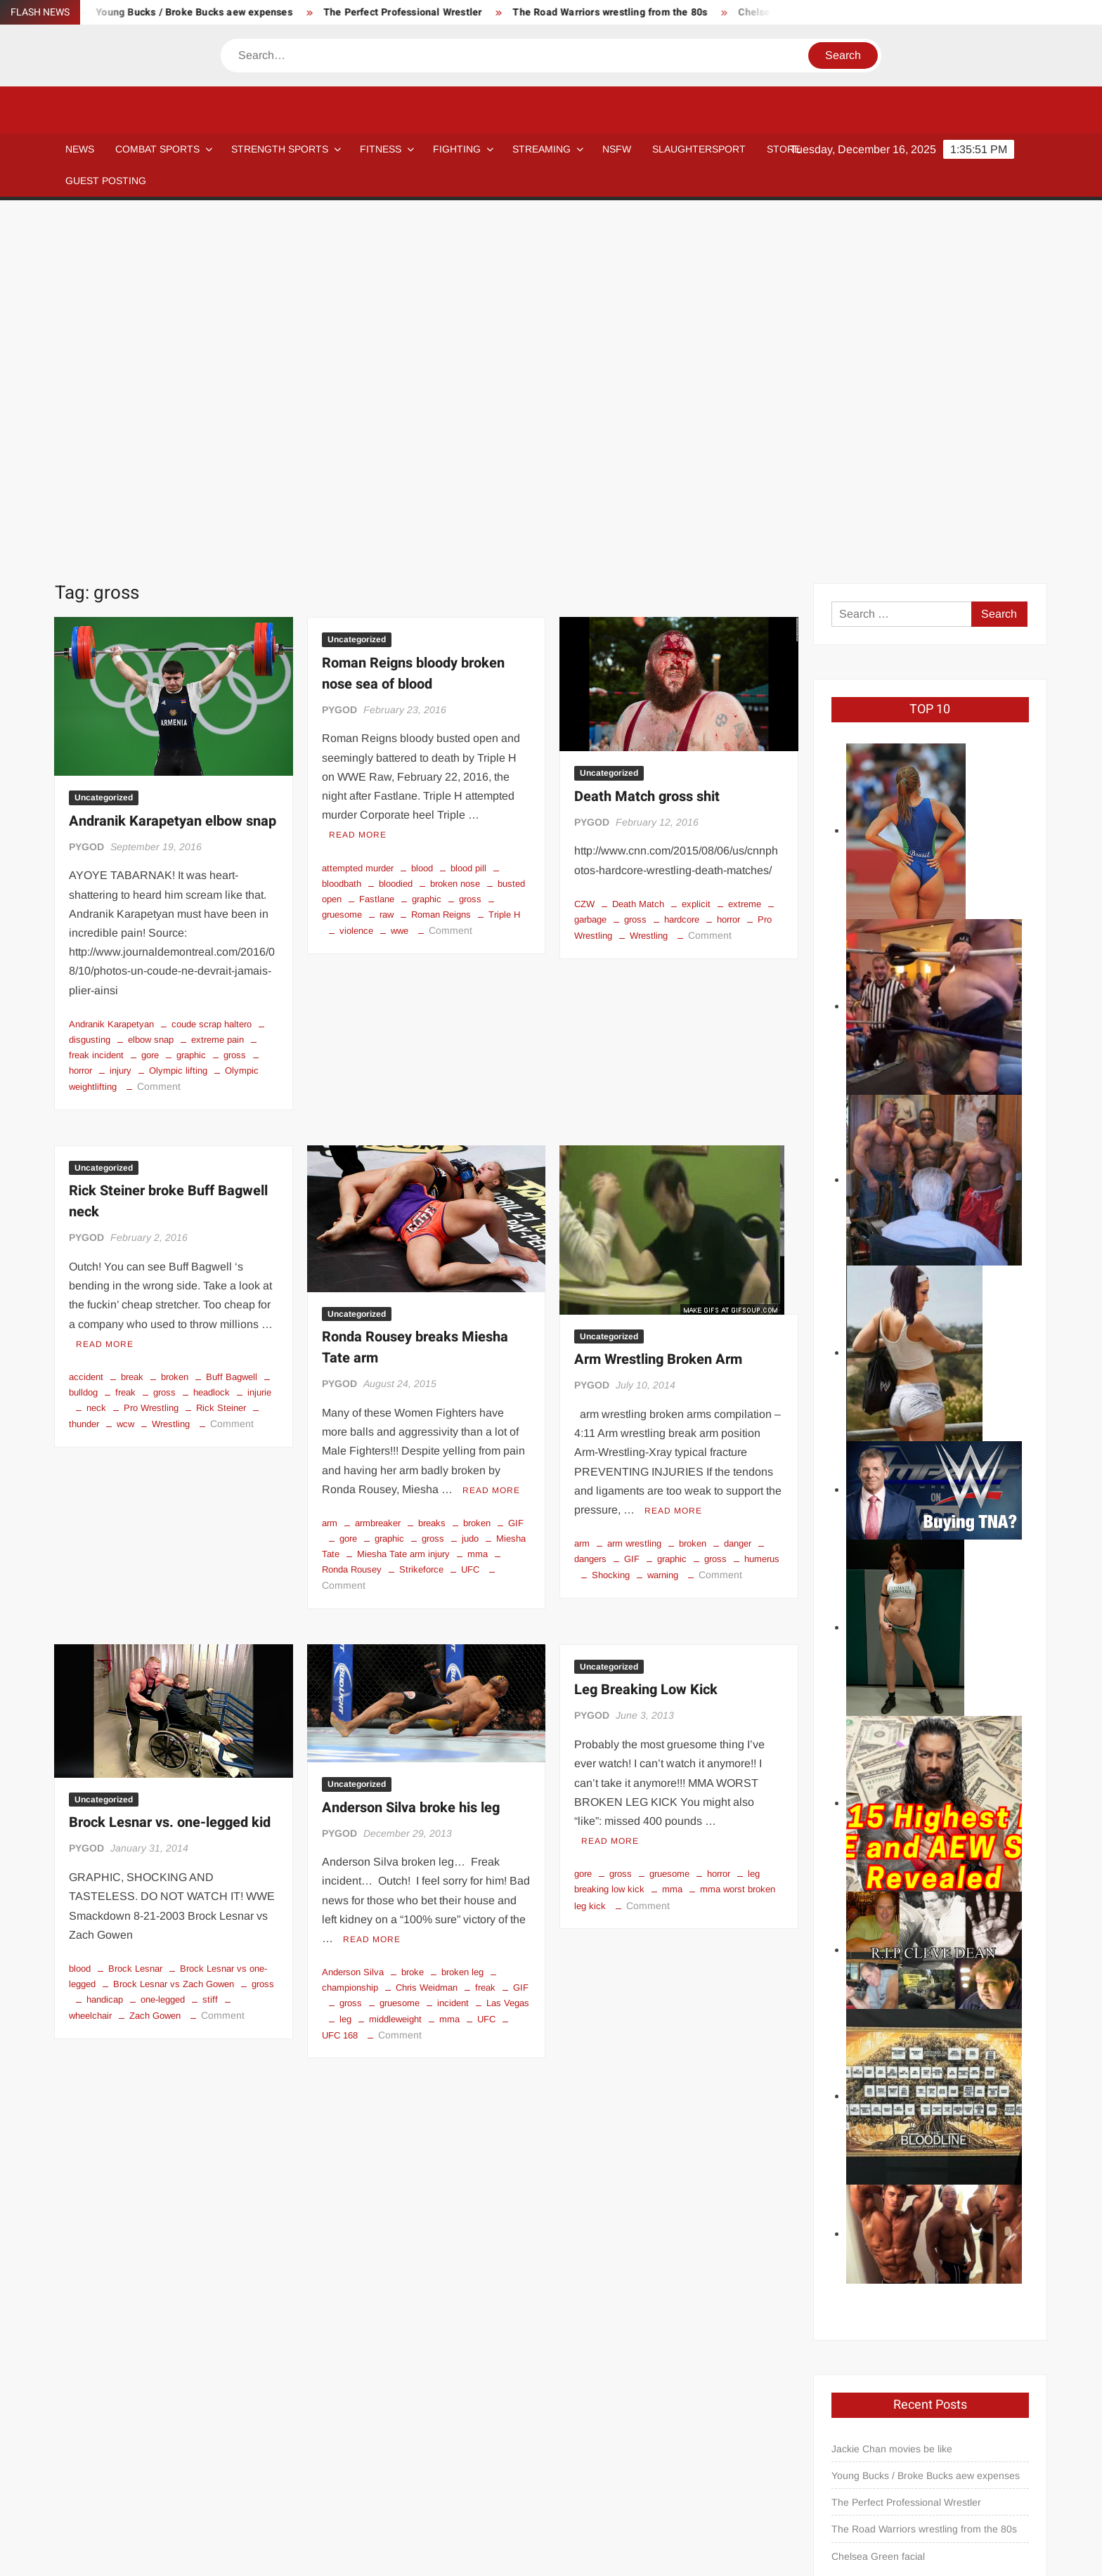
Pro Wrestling (151, 1060)
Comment (159, 738)
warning (662, 1227)
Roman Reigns (441, 566)
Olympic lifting (178, 722)
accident (86, 1029)
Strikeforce (421, 1221)
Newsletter (424, 2504)
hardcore (681, 571)
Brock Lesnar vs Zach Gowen (173, 1636)
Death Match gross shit (647, 448)
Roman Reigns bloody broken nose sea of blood (413, 325)
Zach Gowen (155, 1668)
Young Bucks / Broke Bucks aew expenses (216, 12)
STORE (783, 149)
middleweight (395, 1671)
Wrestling (649, 588)
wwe (399, 583)
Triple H (504, 566)
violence (356, 583)
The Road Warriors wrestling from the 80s (632, 12)
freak (125, 1044)
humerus (761, 1211)
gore (150, 707)
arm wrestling (634, 1195)
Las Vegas (507, 1655)
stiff (210, 1651)
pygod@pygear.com (881, 2370)
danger (737, 1195)
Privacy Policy (1016, 2552)
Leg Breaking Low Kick (646, 1342)
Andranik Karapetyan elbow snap (172, 473)
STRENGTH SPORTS (279, 149)
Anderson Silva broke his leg (411, 1460)
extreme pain (217, 692)
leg (345, 1671)
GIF (516, 1175)
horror (728, 571)
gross (234, 707)
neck (96, 1060)
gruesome (400, 1655)
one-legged (163, 1651)
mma (477, 1206)
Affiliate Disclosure (290, 2504)
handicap (104, 1651)
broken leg (462, 1624)
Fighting (457, 149)
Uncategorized (103, 450)
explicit (696, 556)
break (132, 1029)
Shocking (611, 1227)
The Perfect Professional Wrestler (425, 12)
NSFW (616, 149)
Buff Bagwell (231, 1029)
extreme (744, 556)
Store (718, 2504)
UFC (470, 1221)
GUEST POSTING (105, 180)
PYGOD (86, 499)
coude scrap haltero (211, 676)
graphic (191, 707)
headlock (211, 1044)
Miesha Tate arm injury (403, 1206)
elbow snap (151, 692)
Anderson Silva (353, 1624)
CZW (584, 556)
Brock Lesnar (135, 1620)
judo (470, 1190)
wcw (125, 1076)
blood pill (468, 520)
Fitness (380, 149)
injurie (259, 1044)
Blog (101, 2504)
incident (453, 1655)
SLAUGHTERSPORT (699, 149)
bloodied (396, 536)
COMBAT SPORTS (157, 149)
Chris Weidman (427, 1639)
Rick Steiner (221, 1060)
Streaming (541, 149)
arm (329, 1175)
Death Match (638, 556)
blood (422, 520)
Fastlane (376, 551)
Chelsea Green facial (878, 2208)
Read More (358, 487)
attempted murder (358, 520)
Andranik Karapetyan (111, 676)
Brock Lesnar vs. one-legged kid (170, 1474)
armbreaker (378, 1175)
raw (387, 566)
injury (120, 722)
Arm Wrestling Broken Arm (658, 1011)
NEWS (79, 149)
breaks (432, 1175)
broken (174, 1029)
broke (412, 1624)
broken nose (455, 536)
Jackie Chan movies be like (891, 2101)
